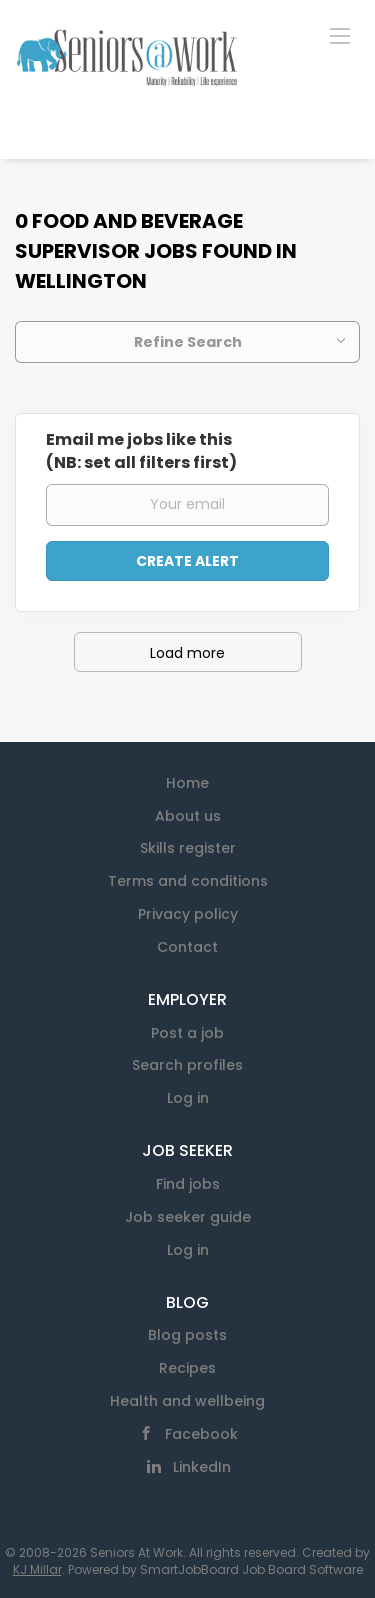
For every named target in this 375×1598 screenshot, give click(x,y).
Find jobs (188, 1184)
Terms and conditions (188, 881)
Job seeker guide (188, 1217)
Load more (187, 653)
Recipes (187, 1368)
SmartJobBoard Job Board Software (251, 1569)
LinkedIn (202, 1467)
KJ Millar (37, 1569)
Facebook (201, 1434)
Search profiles (187, 1065)
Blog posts (187, 1335)
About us (188, 816)
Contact (187, 947)
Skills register (188, 848)
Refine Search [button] (188, 342)
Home (187, 783)
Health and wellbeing (187, 1401)
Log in (188, 1098)
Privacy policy (188, 914)
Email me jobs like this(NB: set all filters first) (141, 451)
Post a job (187, 1033)
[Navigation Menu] (340, 35)
